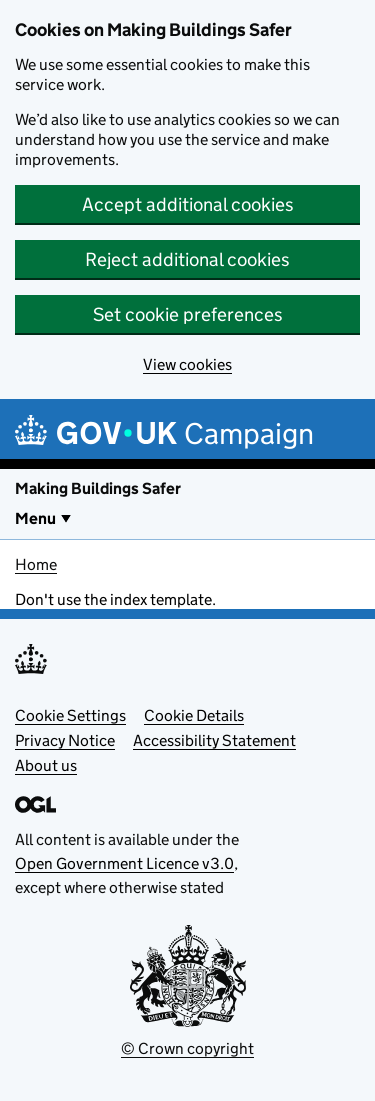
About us (46, 765)
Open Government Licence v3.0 (124, 863)
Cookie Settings (70, 715)
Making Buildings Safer (98, 488)
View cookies (187, 364)
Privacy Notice (65, 740)
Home (36, 564)
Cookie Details (194, 715)
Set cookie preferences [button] (188, 314)
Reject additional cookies (187, 259)
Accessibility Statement (214, 740)
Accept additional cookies (188, 204)
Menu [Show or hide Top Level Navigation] (35, 518)
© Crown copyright (187, 1048)
